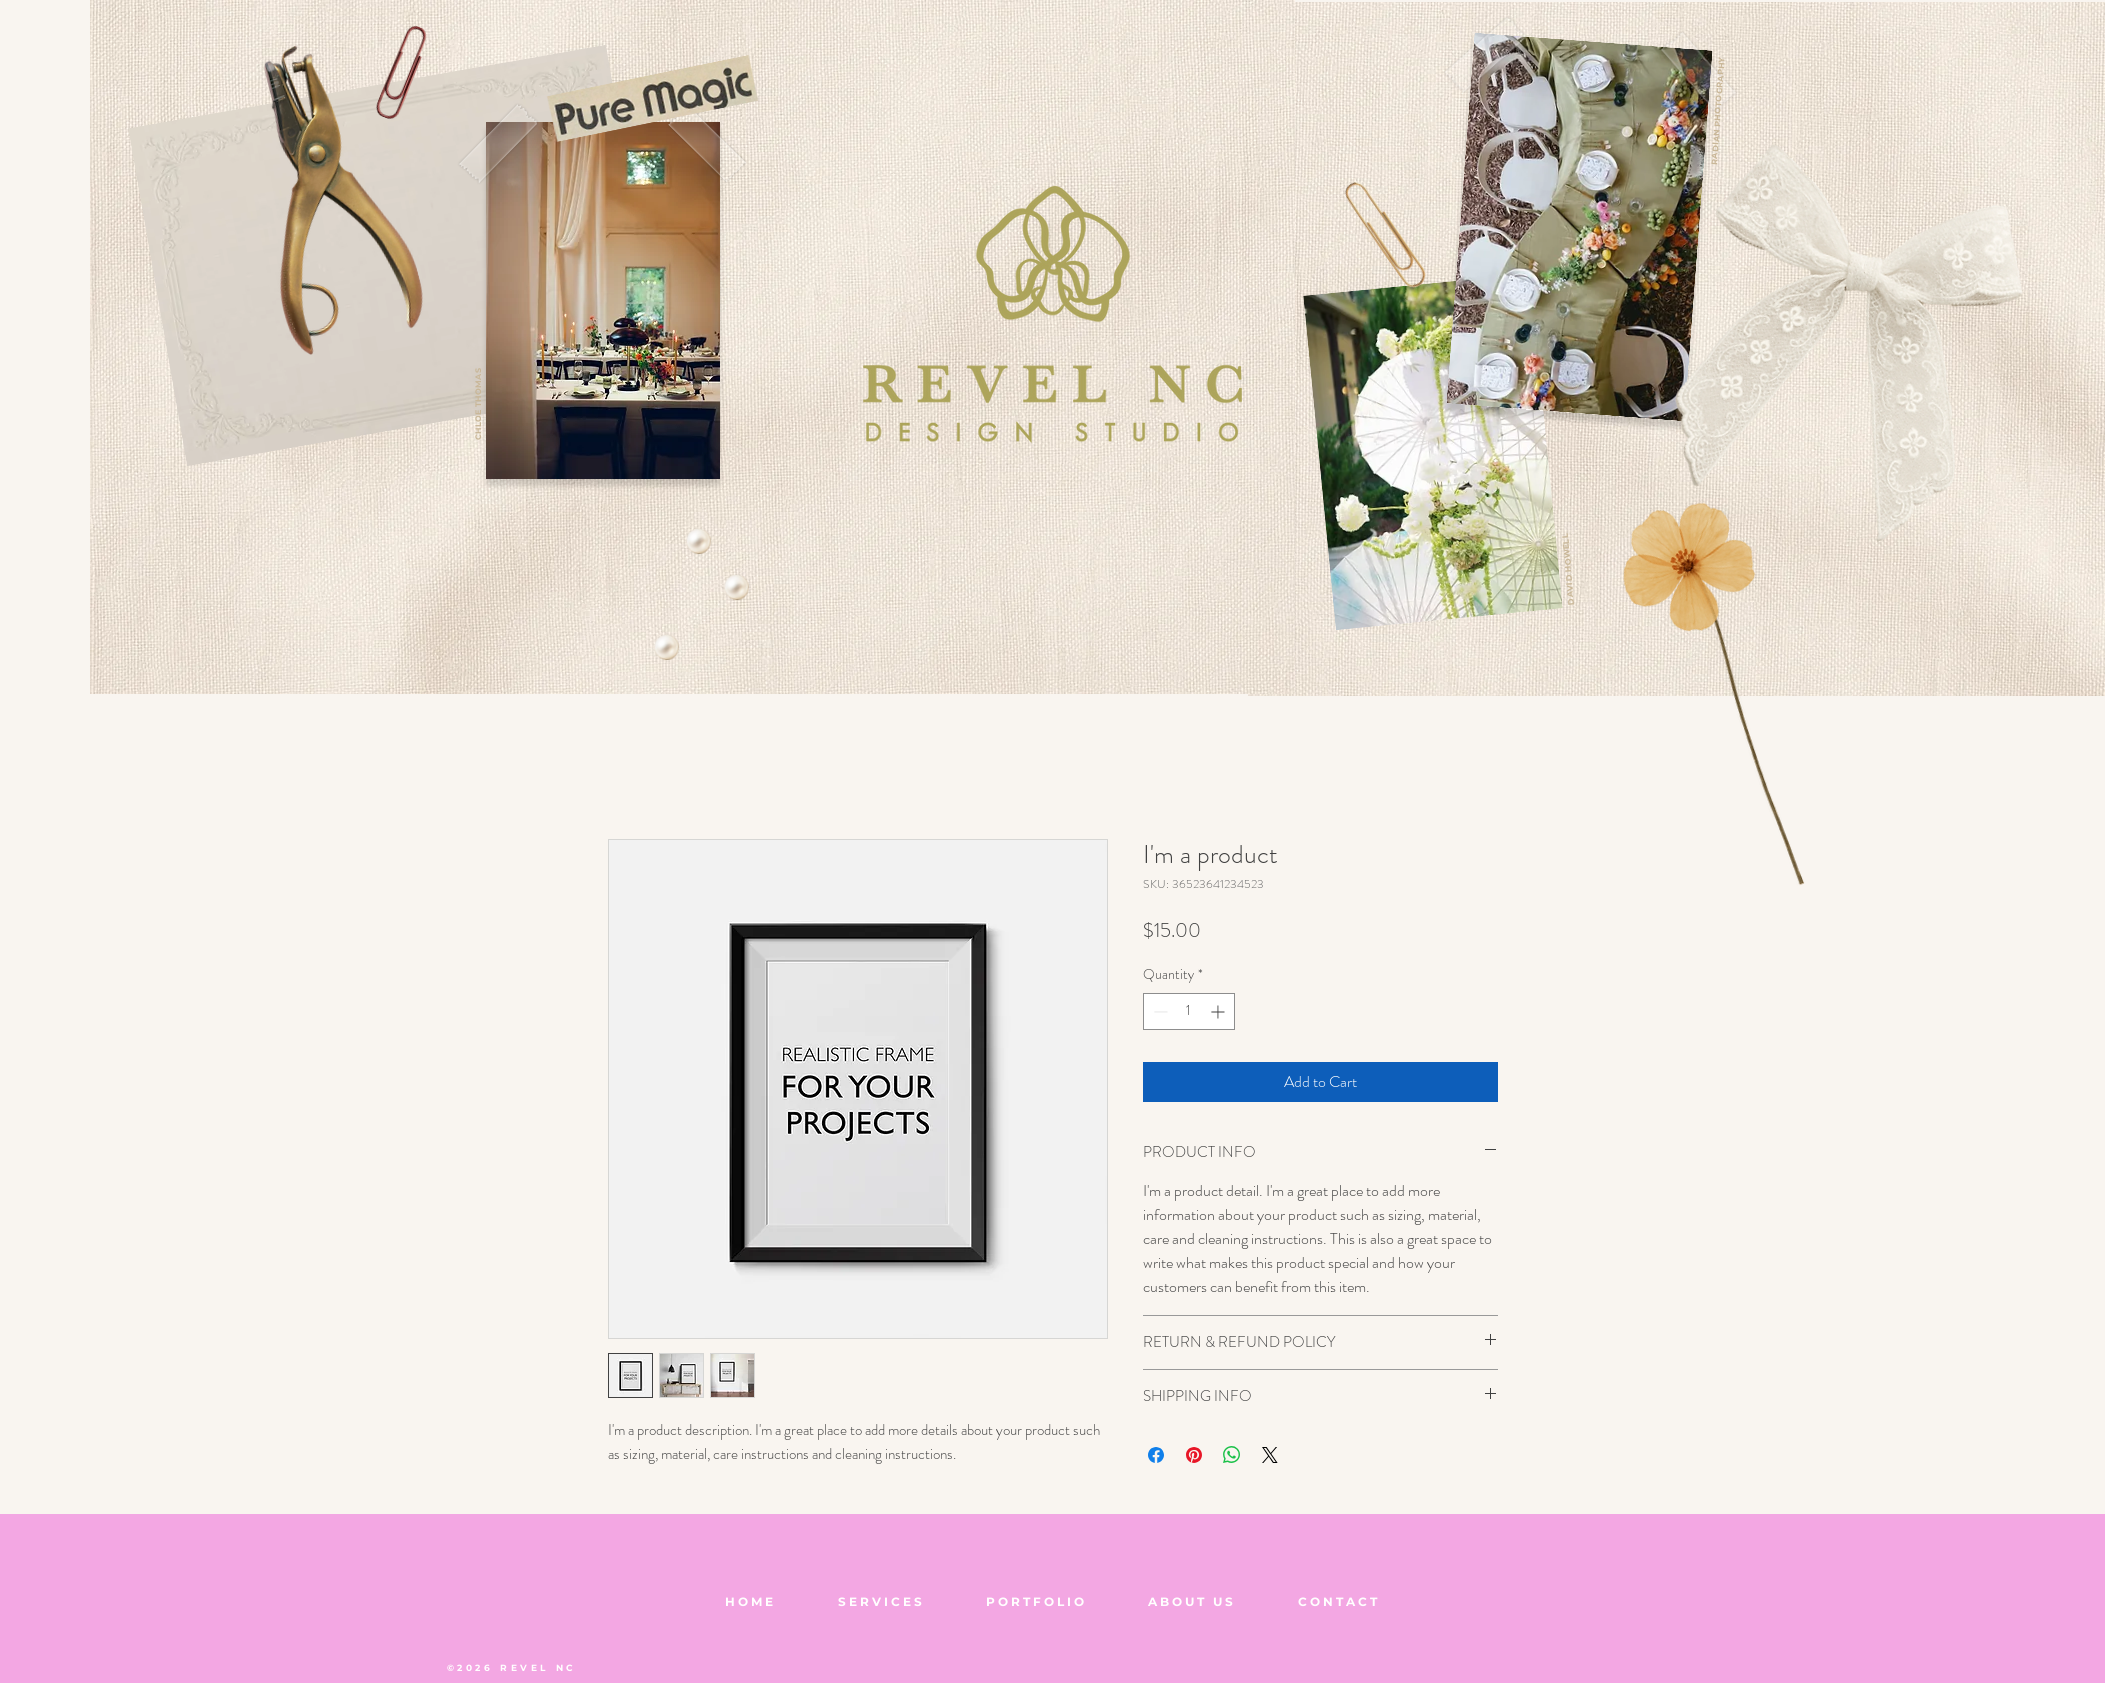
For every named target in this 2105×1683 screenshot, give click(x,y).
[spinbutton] (1189, 1011)
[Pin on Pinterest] (1194, 1455)
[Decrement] (1158, 1011)
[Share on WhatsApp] (1232, 1455)
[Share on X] (1270, 1455)
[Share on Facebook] (1156, 1455)
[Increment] (1219, 1011)
